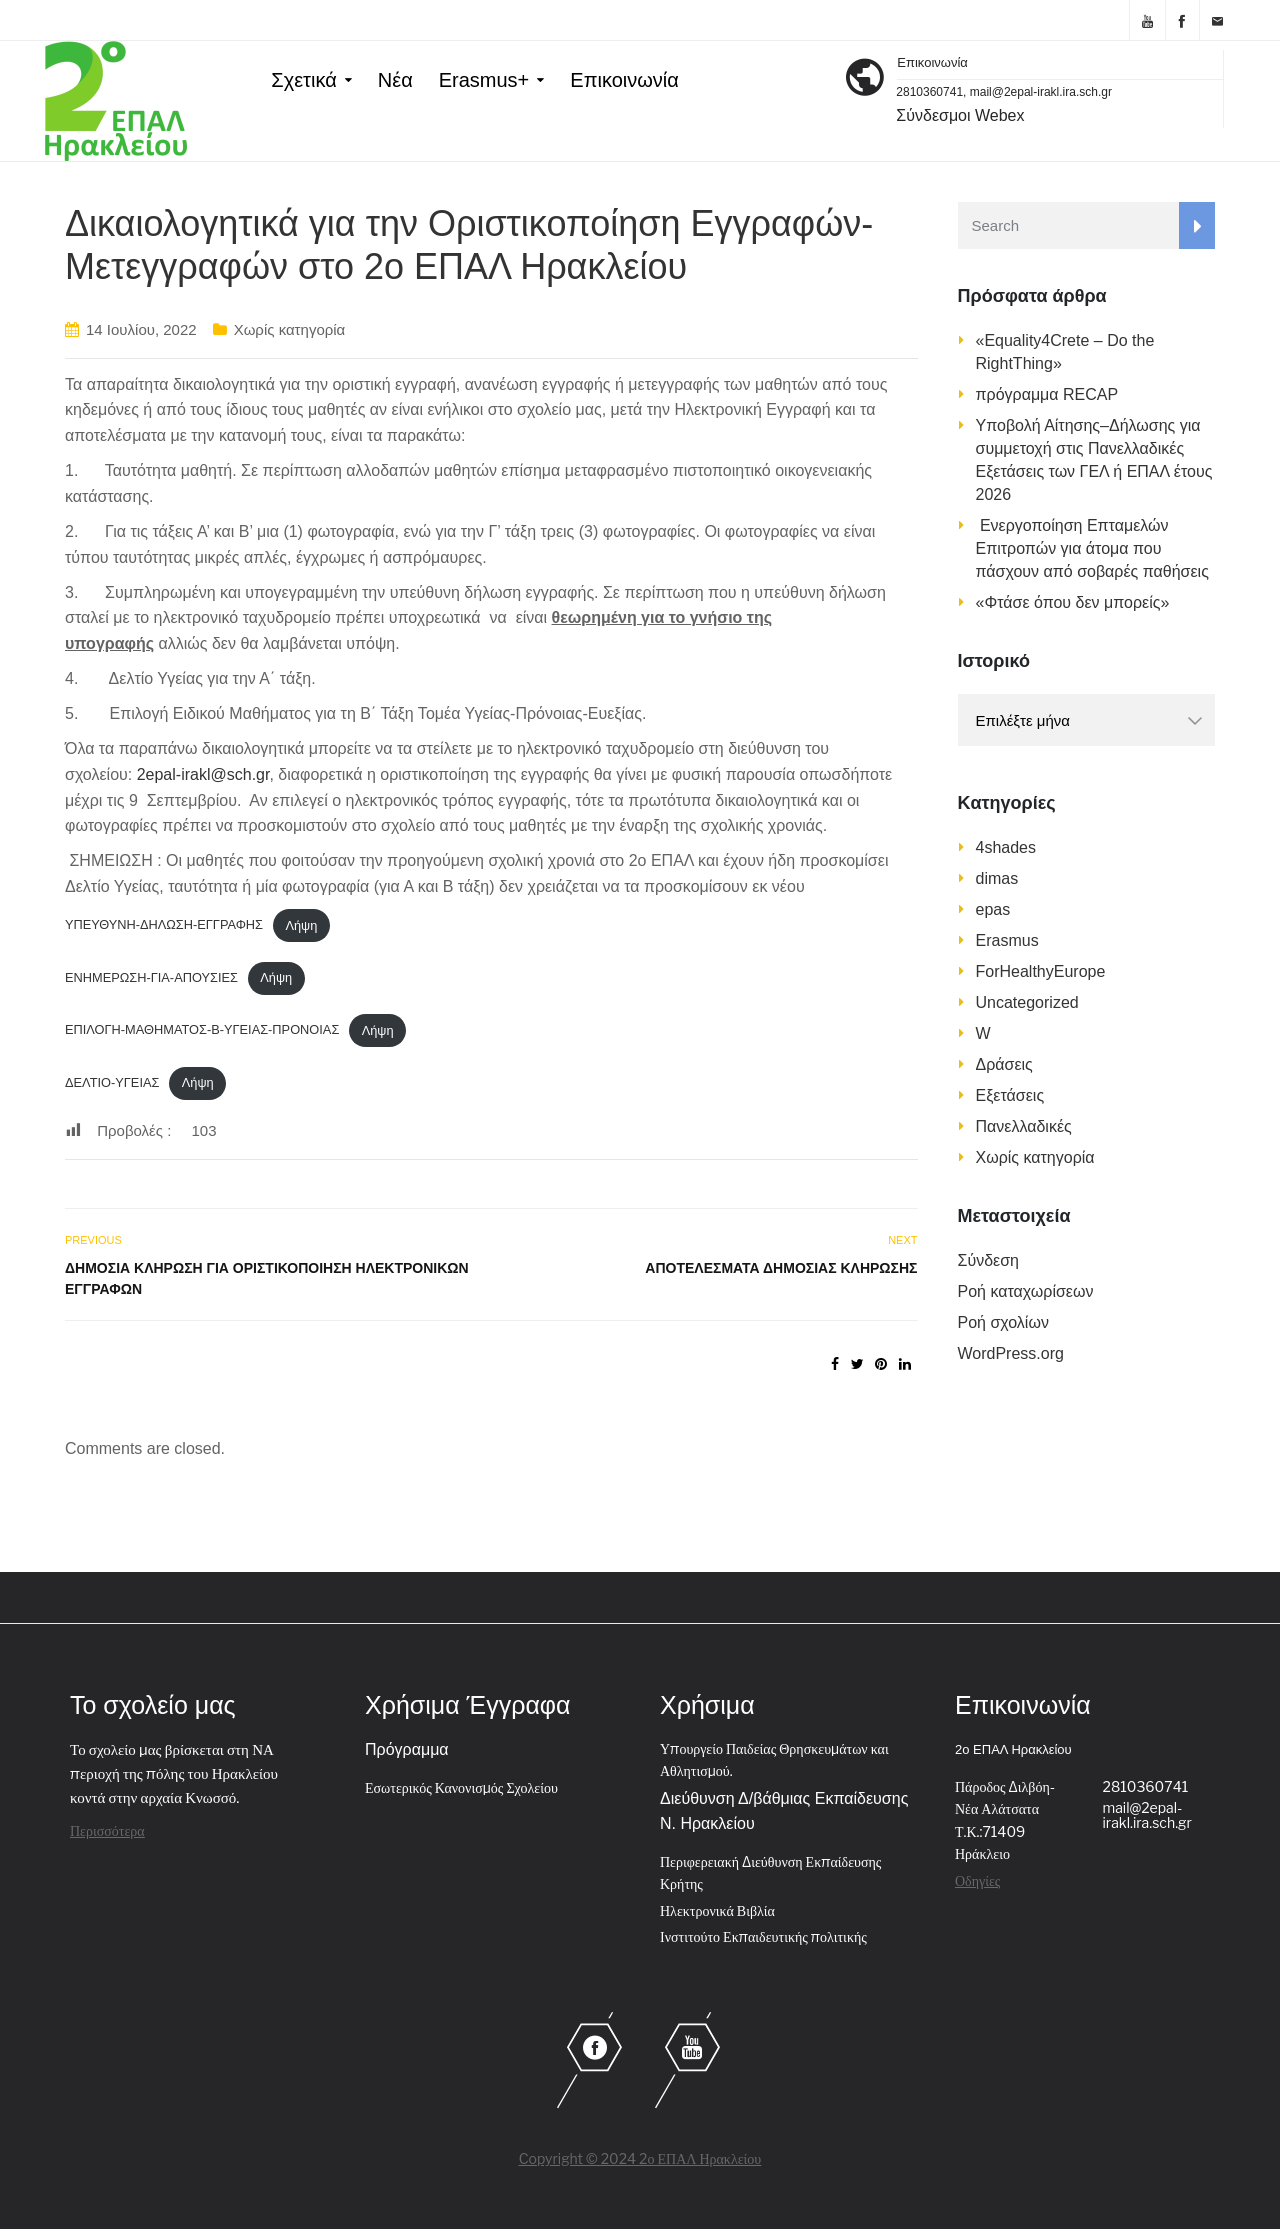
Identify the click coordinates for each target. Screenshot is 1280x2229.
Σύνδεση (988, 1260)
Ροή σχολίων (1003, 1322)
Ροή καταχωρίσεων (1026, 1291)
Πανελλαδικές (1024, 1126)
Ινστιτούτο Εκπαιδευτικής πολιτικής (763, 1936)
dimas (997, 878)
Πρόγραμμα (407, 1749)
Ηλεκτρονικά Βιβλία (717, 1910)
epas (993, 909)
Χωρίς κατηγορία (290, 329)
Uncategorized (1027, 1002)
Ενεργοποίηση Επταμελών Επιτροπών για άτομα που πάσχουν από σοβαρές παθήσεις (1092, 548)
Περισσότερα (107, 1830)
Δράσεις (1004, 1064)
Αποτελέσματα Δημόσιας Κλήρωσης (781, 1268)
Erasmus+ (484, 80)
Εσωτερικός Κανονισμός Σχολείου (461, 1787)
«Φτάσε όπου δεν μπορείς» (1073, 602)
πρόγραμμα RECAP (1047, 394)
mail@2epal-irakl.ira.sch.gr (1147, 1815)
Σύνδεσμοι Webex (960, 115)
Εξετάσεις (1010, 1095)
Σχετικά (303, 80)
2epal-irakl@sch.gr (203, 774)
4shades (1006, 847)
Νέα (395, 80)
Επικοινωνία (624, 80)
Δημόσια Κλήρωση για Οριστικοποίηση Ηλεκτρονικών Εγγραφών (267, 1278)
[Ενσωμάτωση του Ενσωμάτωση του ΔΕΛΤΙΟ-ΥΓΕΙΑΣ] (491, 1367)
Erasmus (1007, 940)
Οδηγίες (977, 1880)
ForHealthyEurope (1041, 971)
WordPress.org (1011, 1353)
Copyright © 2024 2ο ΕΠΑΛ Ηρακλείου (640, 2158)
